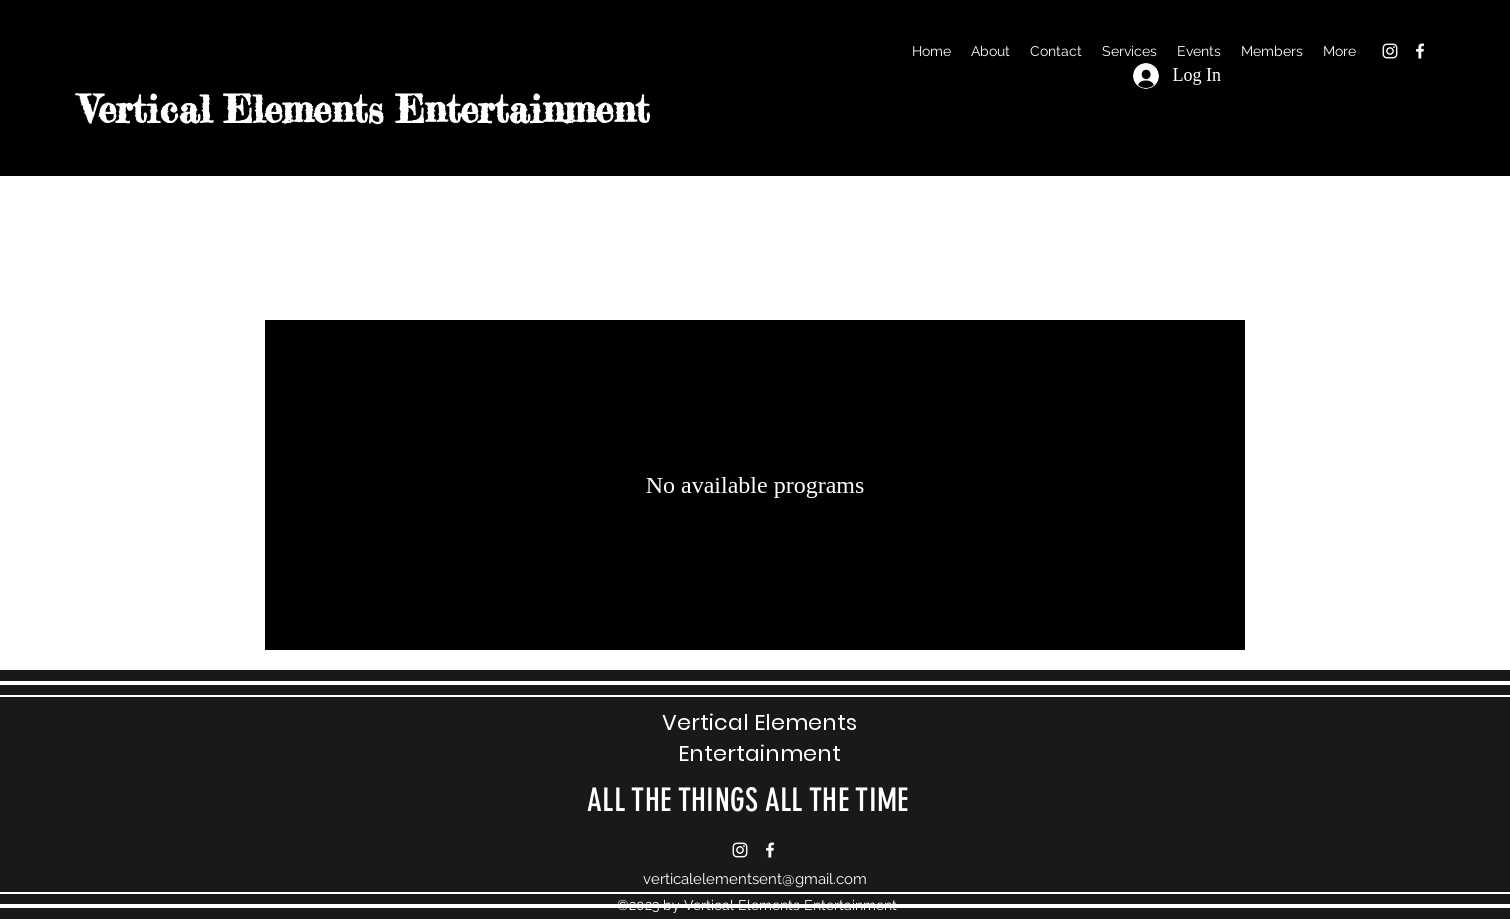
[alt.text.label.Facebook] (1420, 51)
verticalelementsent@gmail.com (755, 879)
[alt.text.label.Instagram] (1390, 51)
